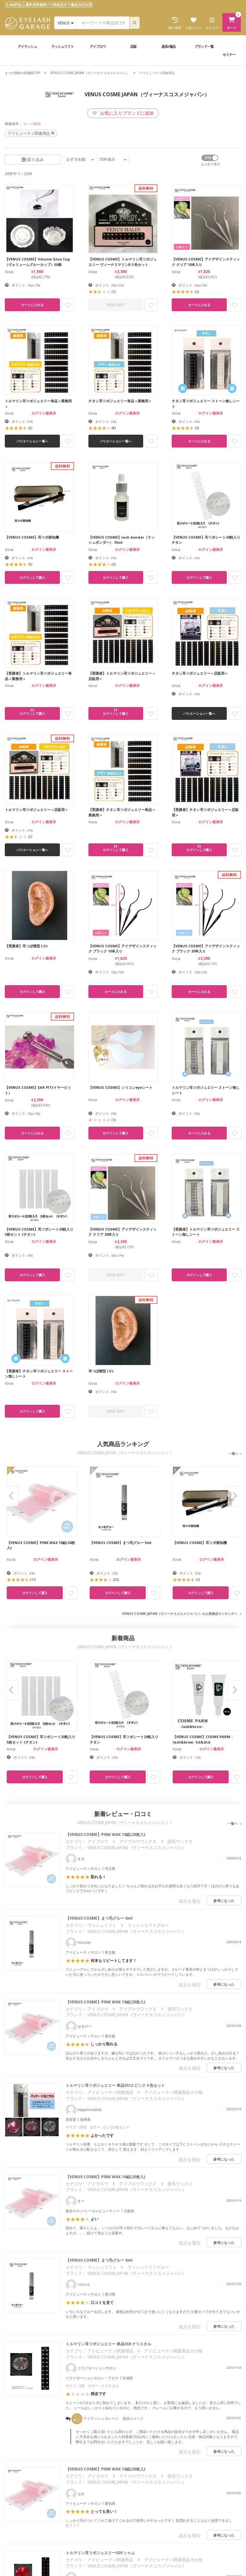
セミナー (229, 54)
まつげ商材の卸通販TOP (22, 73)
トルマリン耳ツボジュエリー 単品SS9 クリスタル (108, 2344)
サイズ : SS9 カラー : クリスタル (92, 2385)
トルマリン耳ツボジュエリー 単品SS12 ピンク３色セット (115, 2085)
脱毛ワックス (180, 1841)
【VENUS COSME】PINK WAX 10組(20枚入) (105, 1834)
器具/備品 (168, 46)
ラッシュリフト (62, 46)
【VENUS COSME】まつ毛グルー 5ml (99, 1918)
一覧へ (233, 1453)
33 (32, 712)
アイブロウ (98, 46)
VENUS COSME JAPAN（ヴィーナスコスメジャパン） (89, 73)
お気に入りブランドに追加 (123, 113)
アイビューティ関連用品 (110, 2092)
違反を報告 (189, 1901)
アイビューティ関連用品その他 (173, 2092)
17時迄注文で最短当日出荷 (70, 4)
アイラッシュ (27, 46)
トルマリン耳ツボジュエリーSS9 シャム (100, 2552)
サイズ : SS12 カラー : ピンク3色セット (98, 2127)
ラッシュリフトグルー (148, 1925)
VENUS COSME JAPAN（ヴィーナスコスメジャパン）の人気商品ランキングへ (179, 1613)
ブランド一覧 (204, 46)
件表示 (113, 159)
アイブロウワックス (138, 1841)
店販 (133, 46)
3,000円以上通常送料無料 (26, 4)
